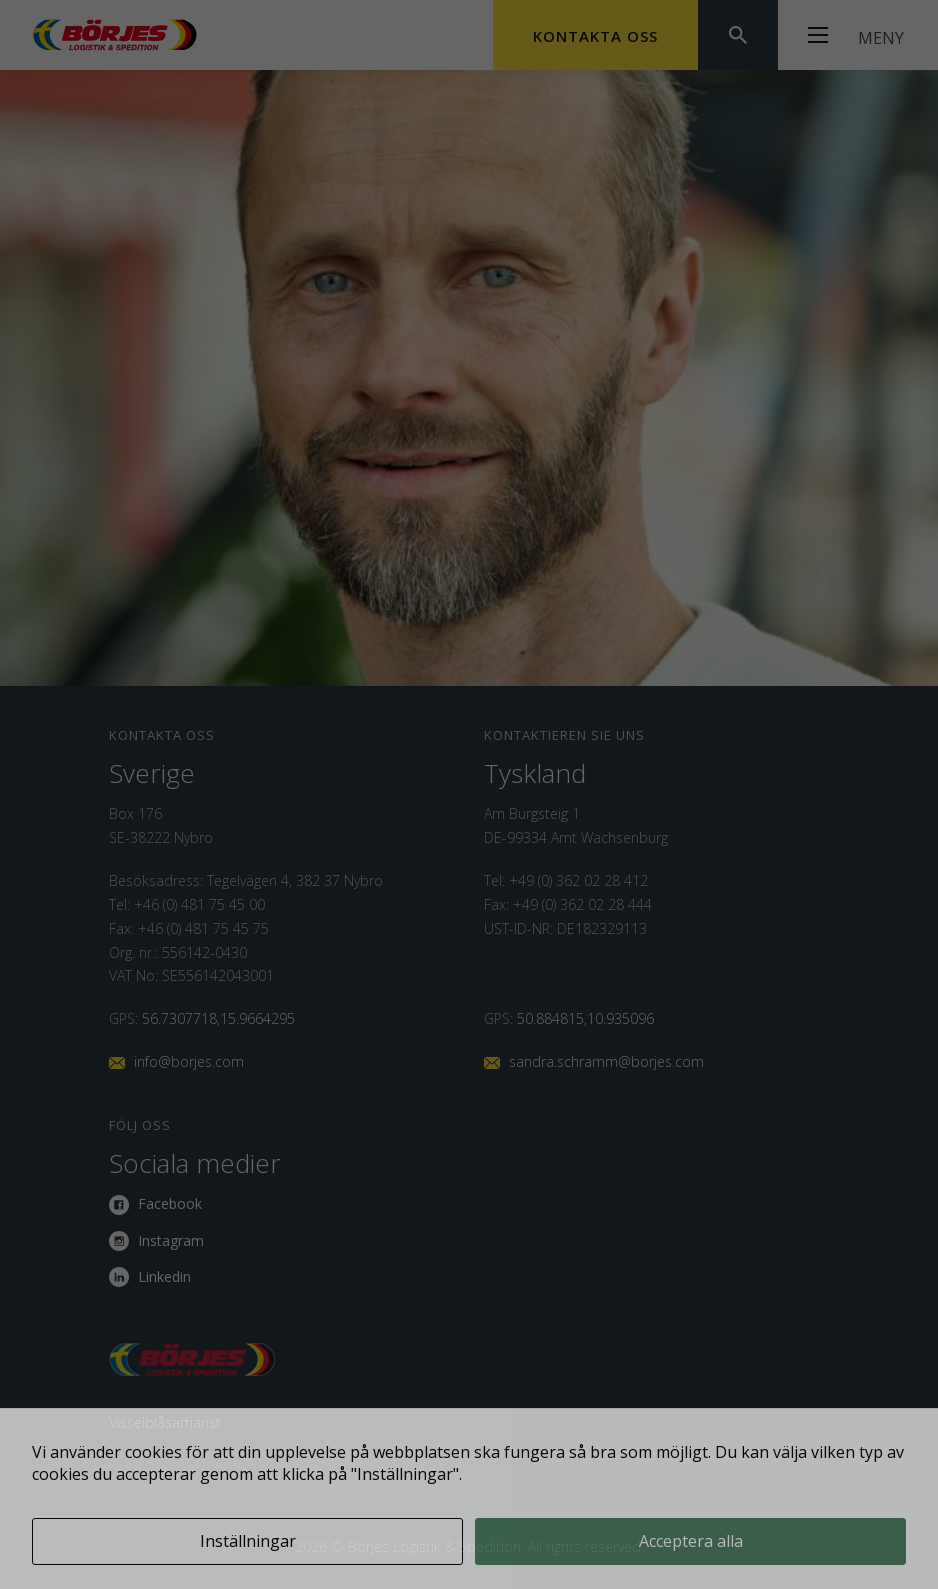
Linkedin (164, 1276)
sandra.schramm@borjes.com (606, 1061)
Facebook (170, 1203)
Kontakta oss (595, 36)
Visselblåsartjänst (165, 1422)
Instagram (171, 1240)
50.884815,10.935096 (585, 1018)
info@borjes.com (189, 1061)
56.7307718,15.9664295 (218, 1018)
